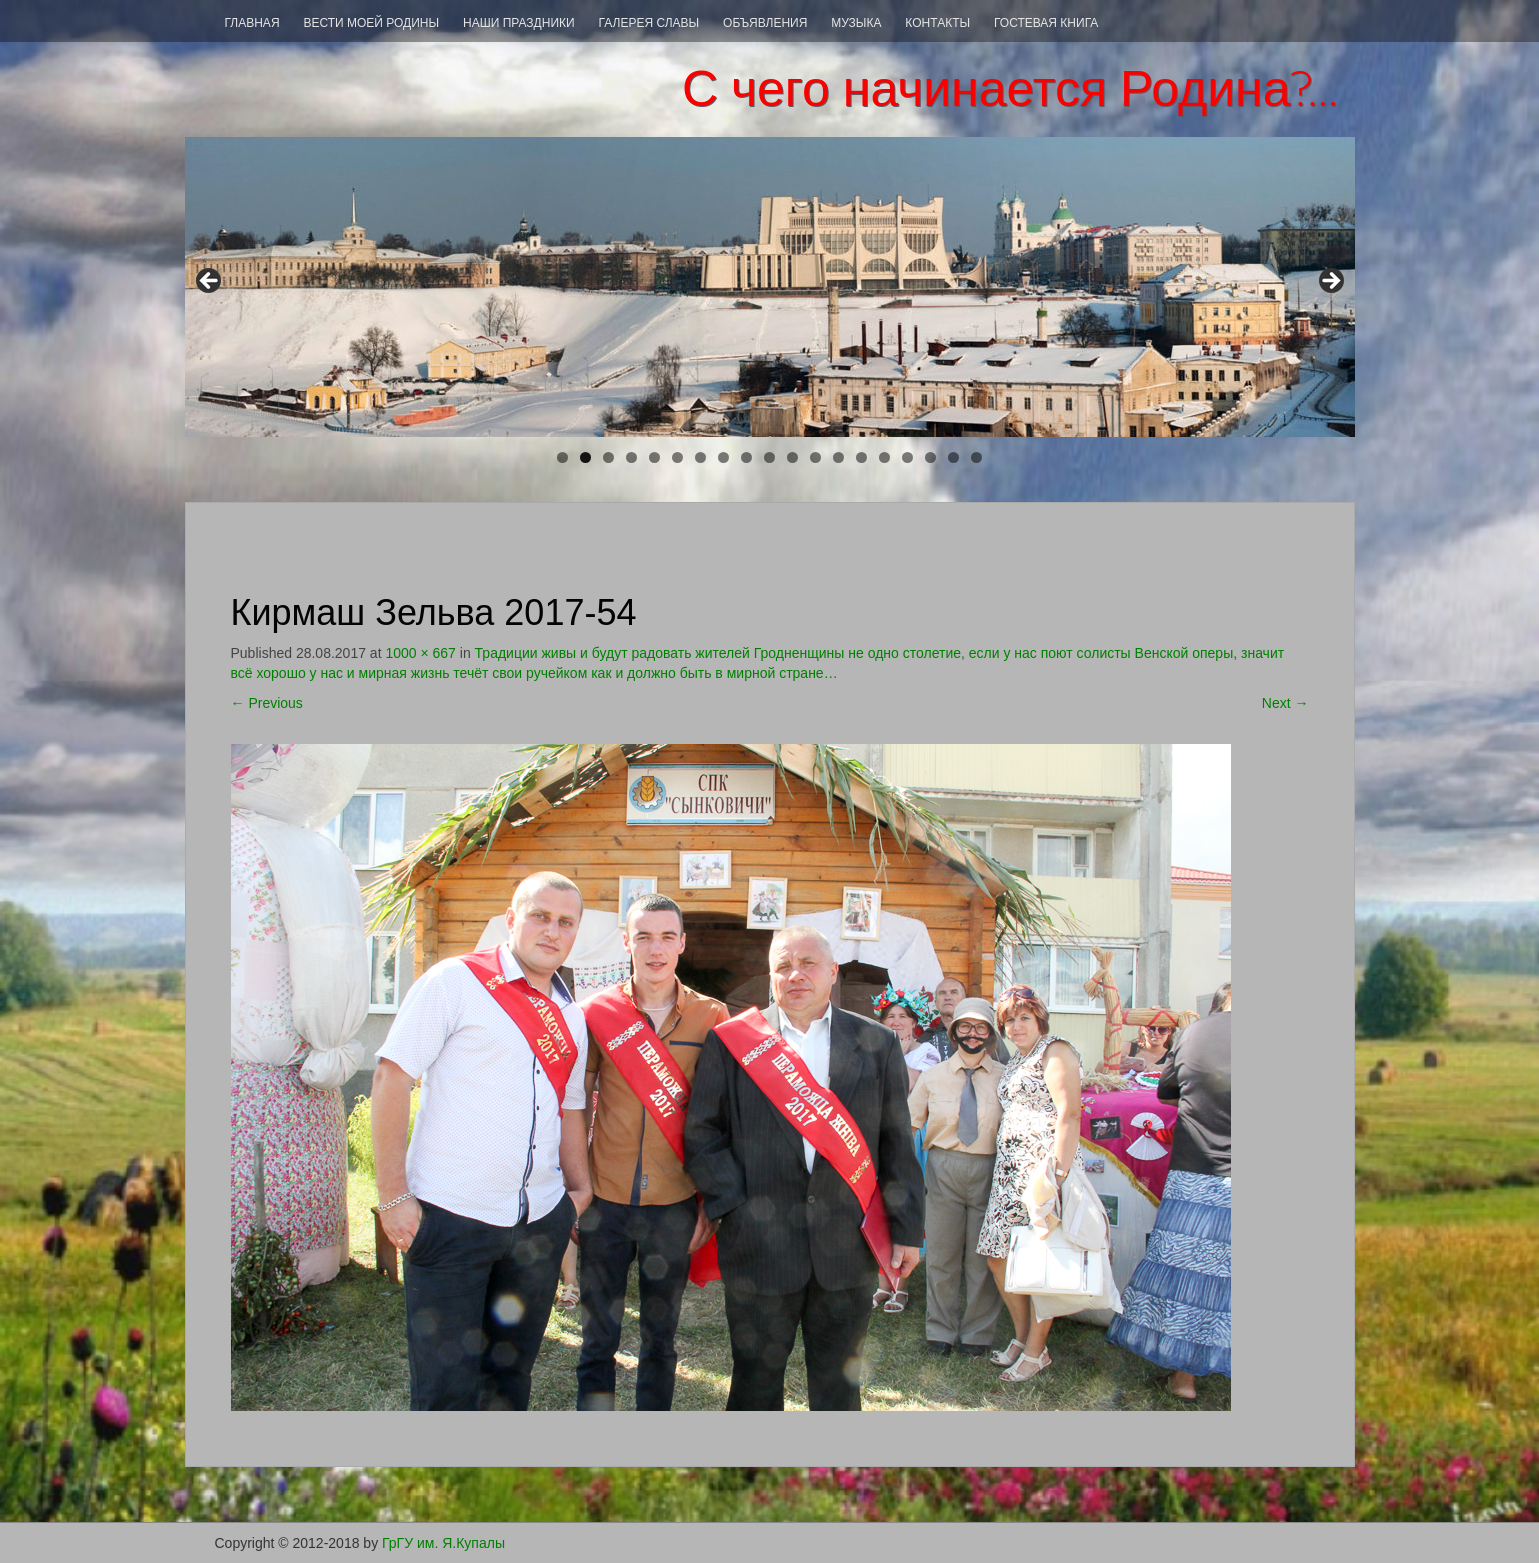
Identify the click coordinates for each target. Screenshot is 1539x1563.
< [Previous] (210, 282)
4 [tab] (631, 457)
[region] (770, 287)
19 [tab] (977, 457)
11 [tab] (793, 457)
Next (1285, 703)
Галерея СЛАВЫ (649, 23)
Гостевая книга (1046, 23)
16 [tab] (908, 457)
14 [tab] (862, 457)
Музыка (856, 23)
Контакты (937, 23)
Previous (267, 703)
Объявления (765, 23)
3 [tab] (608, 457)
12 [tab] (816, 457)
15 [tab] (885, 457)
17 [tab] (931, 457)
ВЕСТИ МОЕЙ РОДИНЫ (371, 23)
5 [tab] (654, 457)
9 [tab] (746, 457)
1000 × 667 (420, 653)
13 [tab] (839, 457)
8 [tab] (723, 457)
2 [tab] (585, 457)
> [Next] (1330, 282)
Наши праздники (519, 23)
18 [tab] (954, 457)
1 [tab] (562, 457)
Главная (252, 23)
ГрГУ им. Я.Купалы (443, 1543)
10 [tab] (770, 457)
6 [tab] (677, 457)
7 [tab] (700, 457)
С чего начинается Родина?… (1011, 89)
